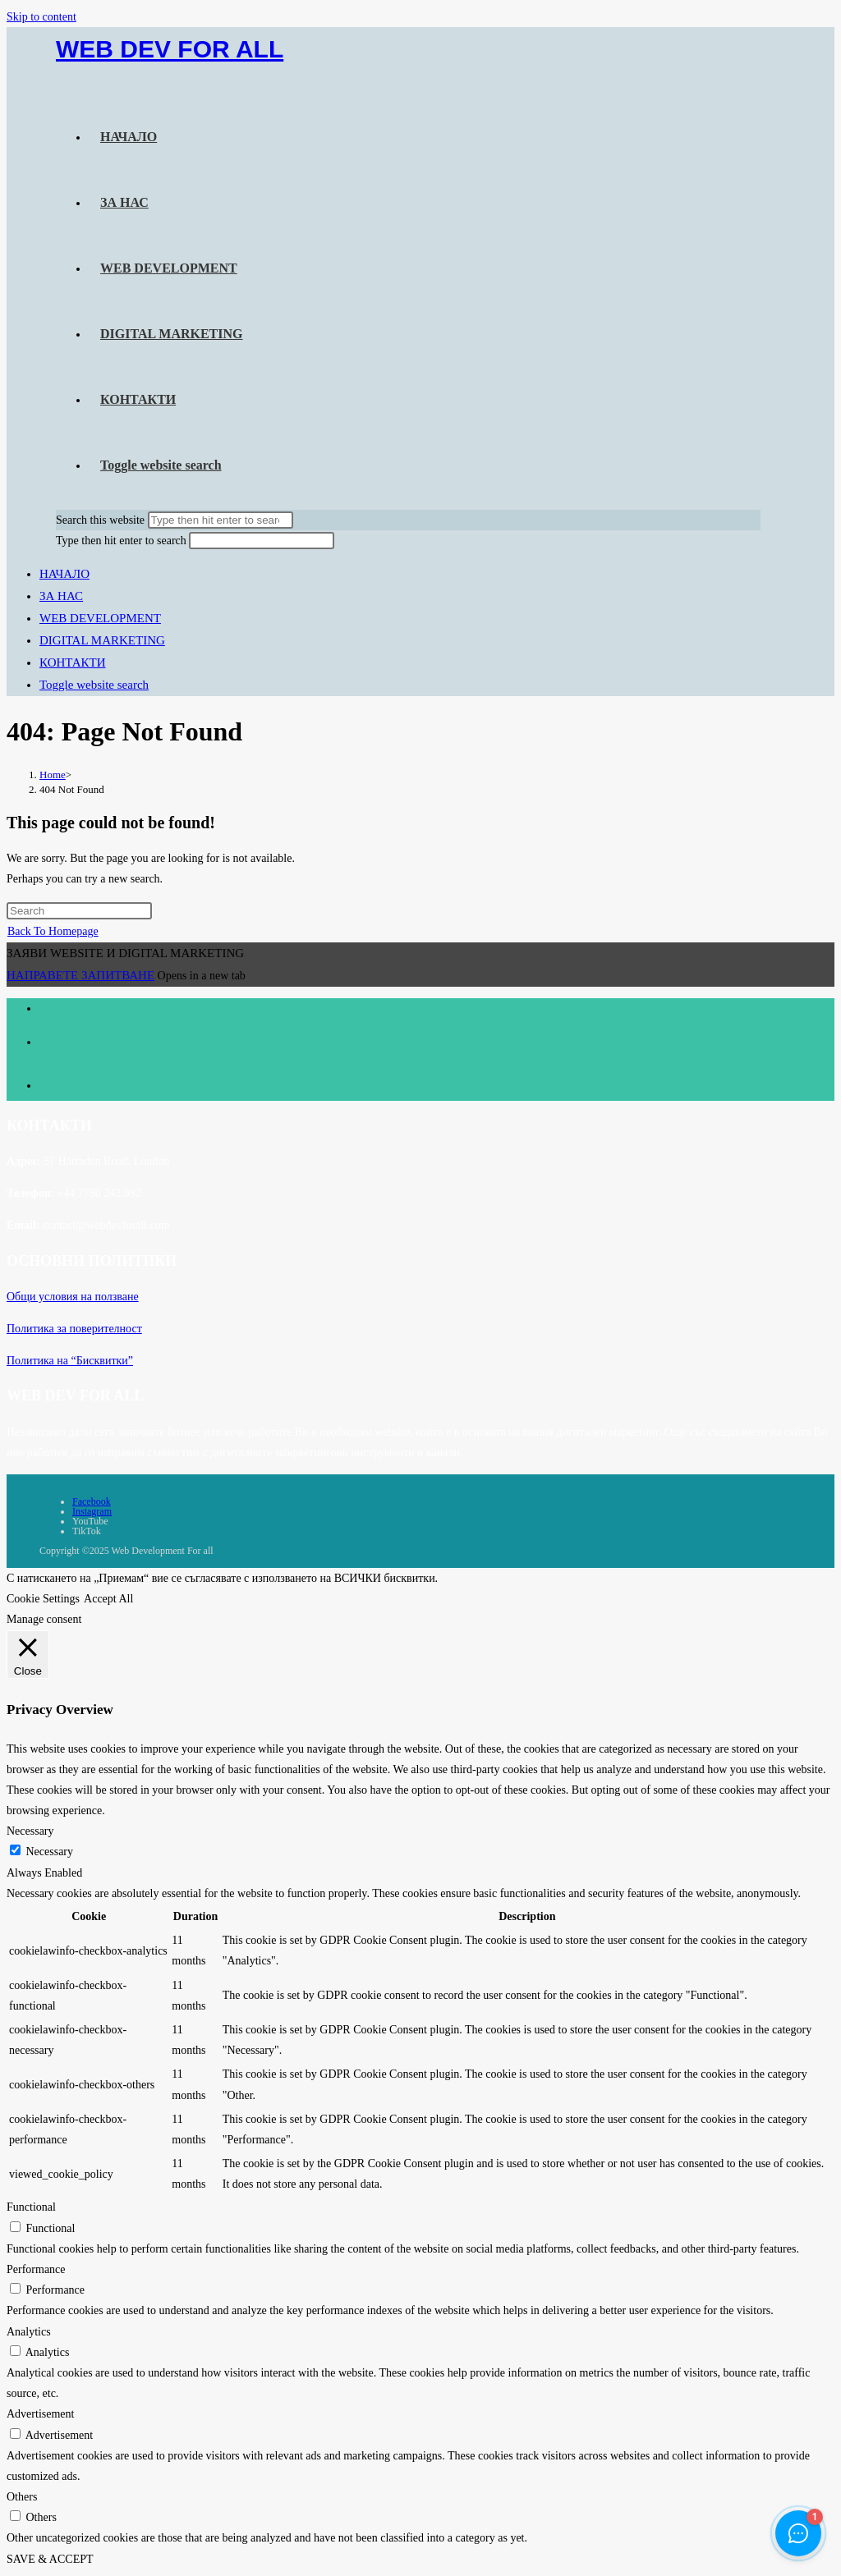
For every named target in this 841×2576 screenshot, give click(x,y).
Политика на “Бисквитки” (70, 1360)
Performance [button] (36, 2269)
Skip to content (41, 17)
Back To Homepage (53, 931)
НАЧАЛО (64, 573)
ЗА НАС (61, 596)
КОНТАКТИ (72, 662)
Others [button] (22, 2497)
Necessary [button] (30, 1831)
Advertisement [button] (40, 2414)
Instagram (92, 1511)
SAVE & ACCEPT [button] (50, 2559)
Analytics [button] (29, 2332)
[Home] (52, 774)
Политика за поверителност (74, 1328)
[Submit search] (220, 520)
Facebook (91, 1501)
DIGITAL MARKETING (102, 640)
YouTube (90, 1521)
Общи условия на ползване (73, 1296)
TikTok (86, 1531)
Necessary (50, 1851)
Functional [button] (31, 2207)
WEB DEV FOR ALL (169, 48)
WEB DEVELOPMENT (100, 618)
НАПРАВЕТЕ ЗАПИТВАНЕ (80, 975)
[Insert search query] (79, 910)
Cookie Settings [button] (43, 1599)
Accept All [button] (108, 1599)
